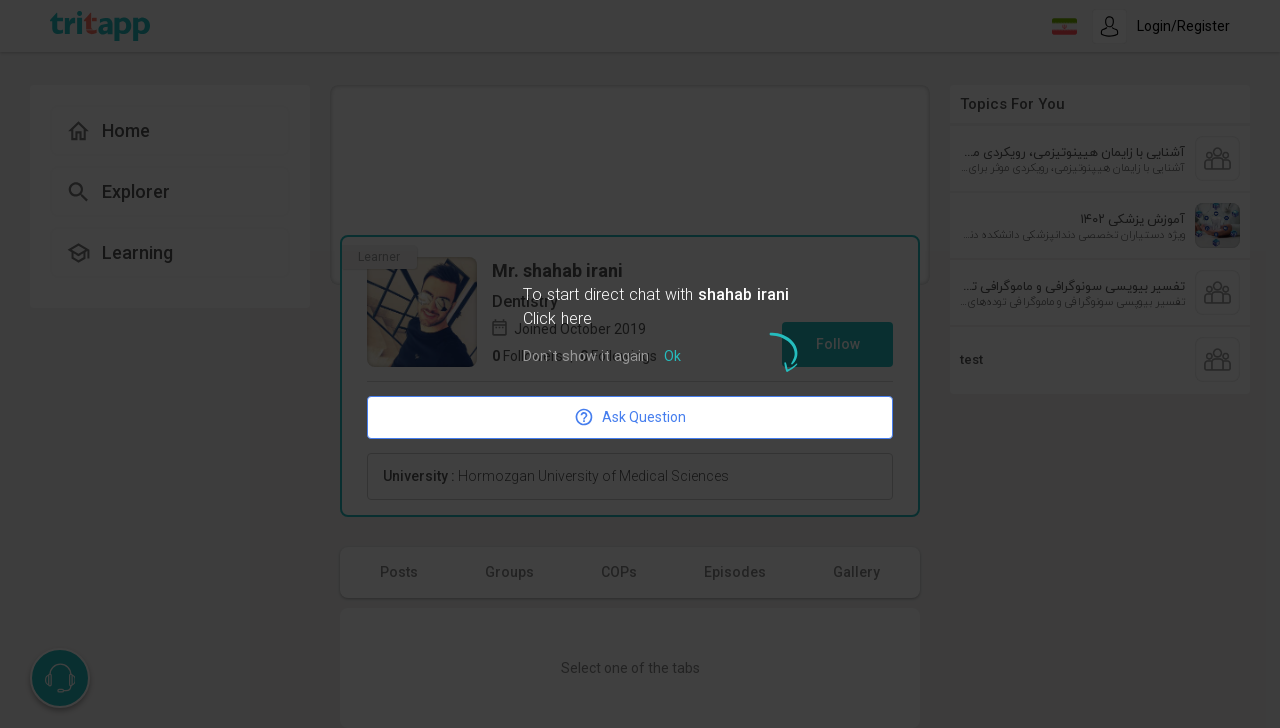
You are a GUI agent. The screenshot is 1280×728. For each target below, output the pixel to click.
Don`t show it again (586, 357)
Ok (672, 357)
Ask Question (630, 417)
